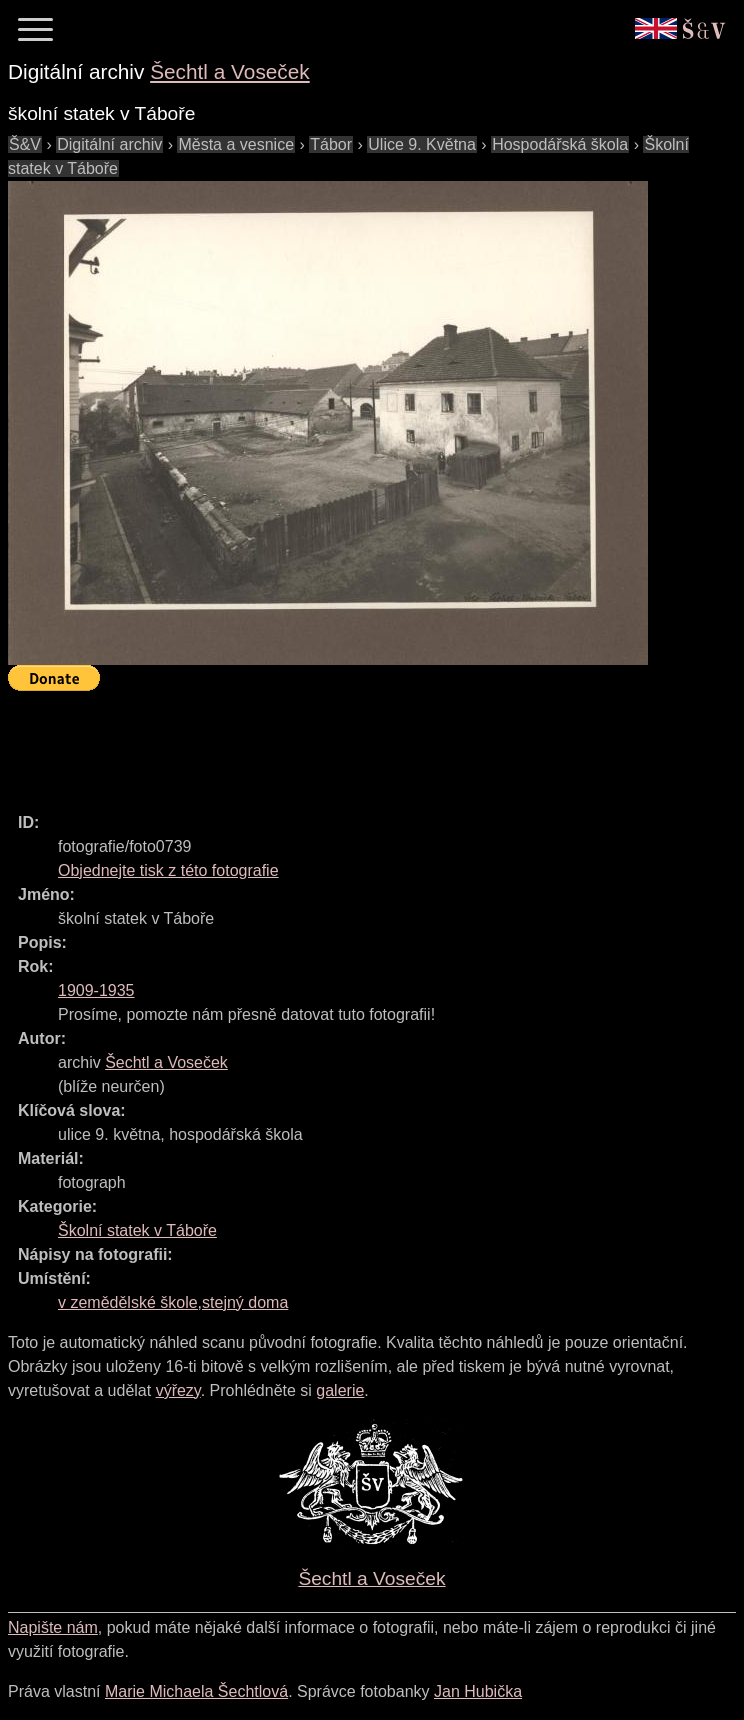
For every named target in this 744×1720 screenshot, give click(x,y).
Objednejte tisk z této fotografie (168, 870)
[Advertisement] (372, 743)
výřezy (178, 1390)
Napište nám (53, 1627)
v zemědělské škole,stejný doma (173, 1302)
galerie (340, 1390)
